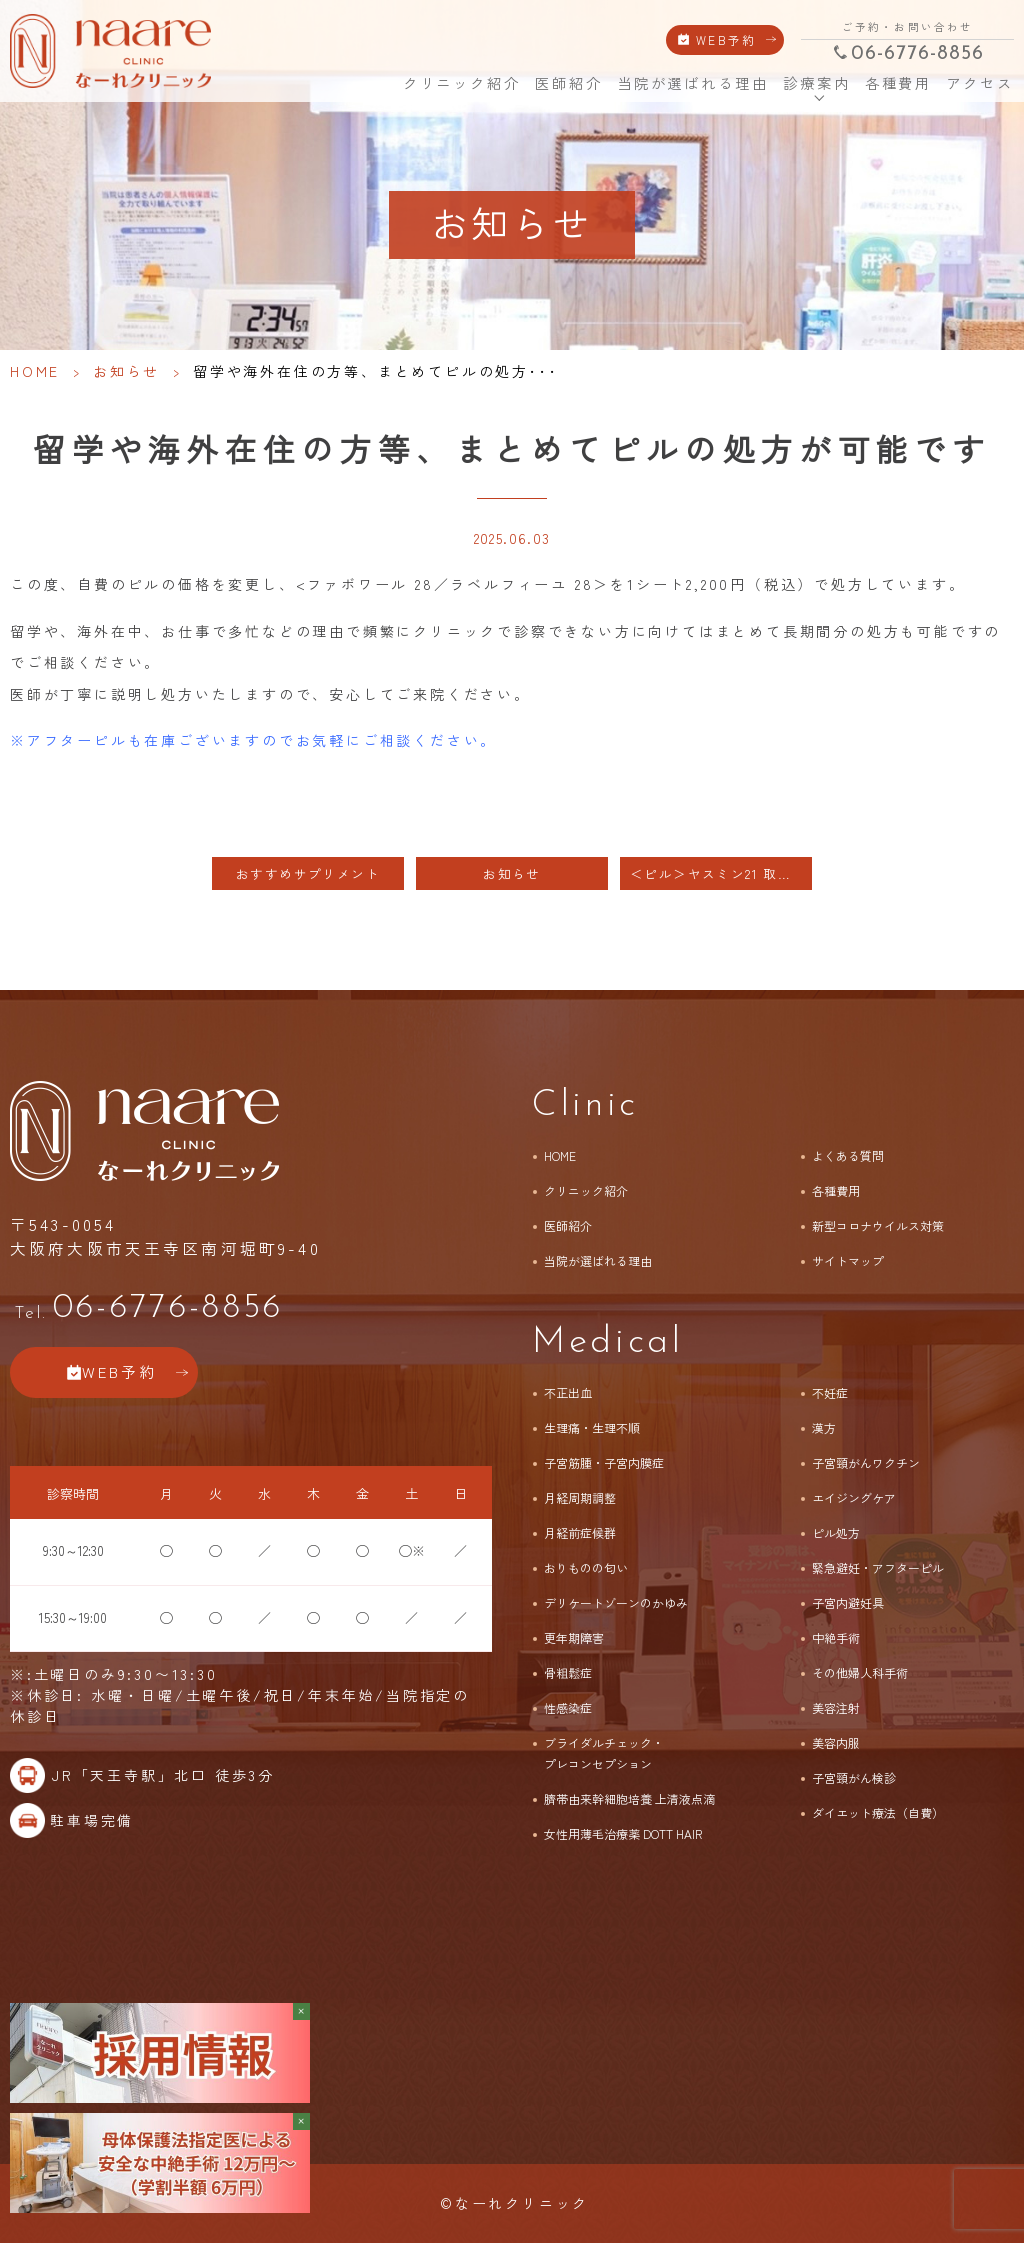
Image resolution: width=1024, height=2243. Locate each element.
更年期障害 (574, 1637)
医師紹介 (568, 83)
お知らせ (126, 371)
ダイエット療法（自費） (878, 1812)
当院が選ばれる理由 (692, 83)
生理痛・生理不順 (592, 1427)
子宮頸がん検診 (854, 1777)
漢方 (824, 1427)
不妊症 (830, 1392)
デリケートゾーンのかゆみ (616, 1602)
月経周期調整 (580, 1497)
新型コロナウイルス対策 (878, 1225)
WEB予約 (726, 39)
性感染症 (568, 1707)
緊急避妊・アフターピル (878, 1567)
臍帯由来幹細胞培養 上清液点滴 (629, 1798)
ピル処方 (836, 1532)
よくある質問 (848, 1155)
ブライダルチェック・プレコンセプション (604, 1753)
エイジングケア (854, 1497)
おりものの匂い (586, 1567)
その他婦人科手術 (860, 1672)
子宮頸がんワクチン (866, 1462)
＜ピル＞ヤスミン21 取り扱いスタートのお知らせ (721, 873)
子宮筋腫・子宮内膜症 (604, 1462)
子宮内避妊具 (848, 1602)
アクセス (978, 83)
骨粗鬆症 (568, 1672)
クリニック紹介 (460, 83)
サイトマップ (848, 1260)
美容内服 (836, 1742)
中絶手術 (836, 1637)
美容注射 (836, 1707)
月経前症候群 (580, 1532)
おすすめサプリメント (308, 873)
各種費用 (898, 83)
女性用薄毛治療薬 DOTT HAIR (623, 1833)
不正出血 (568, 1392)
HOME (374, 82)
